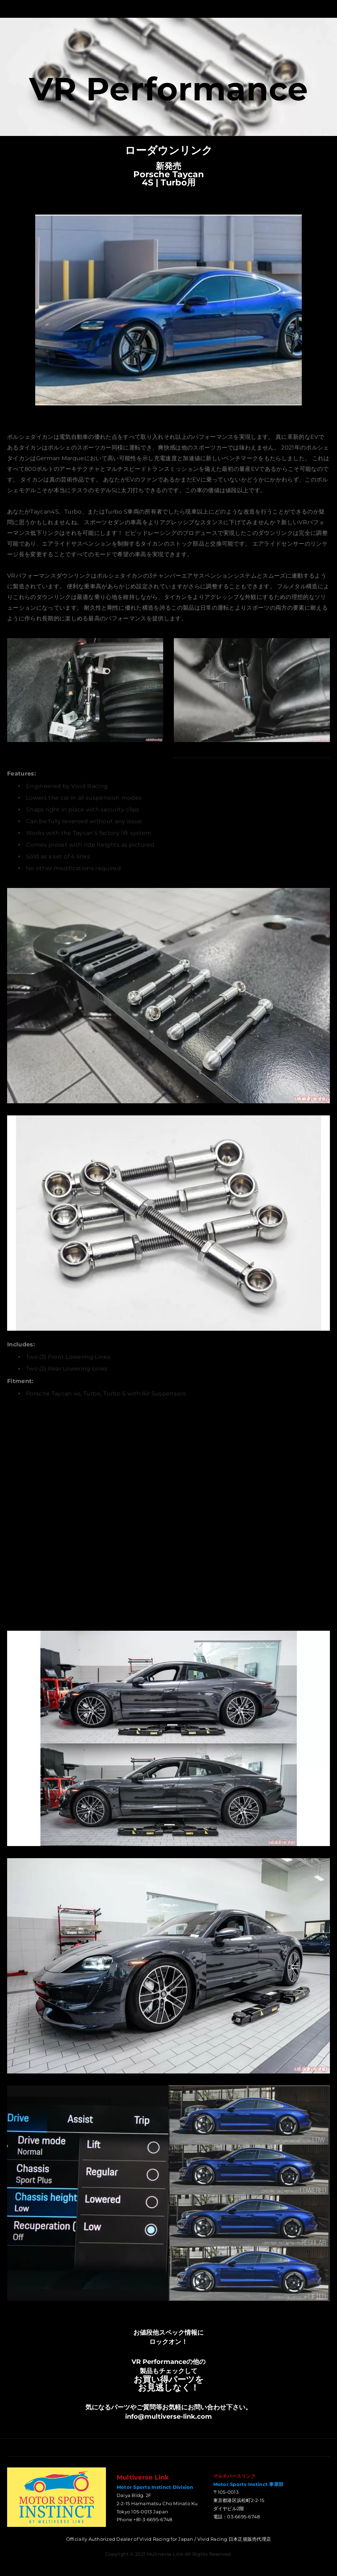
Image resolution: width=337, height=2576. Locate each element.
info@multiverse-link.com (168, 2416)
